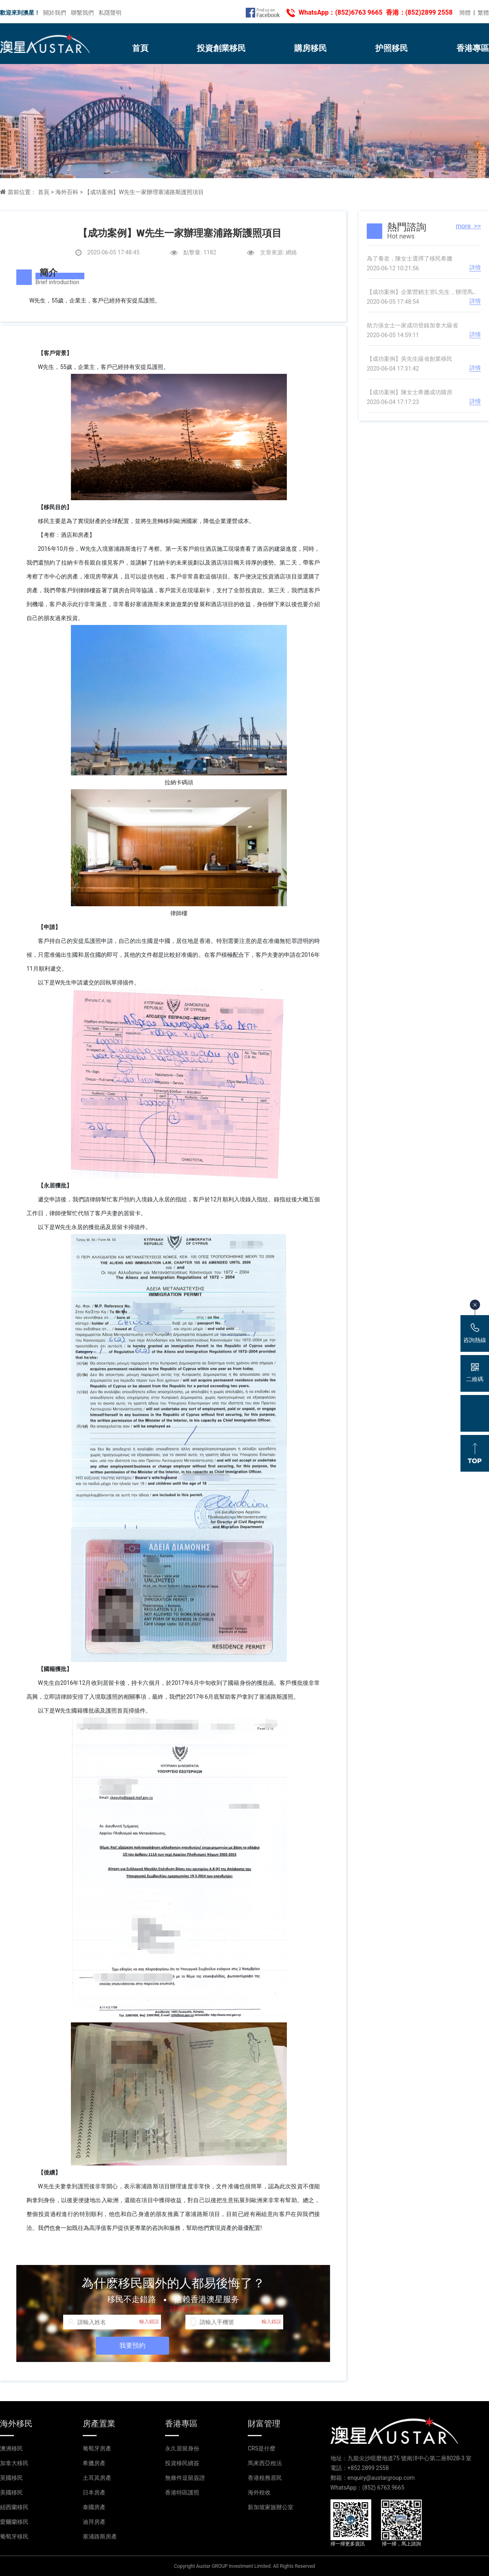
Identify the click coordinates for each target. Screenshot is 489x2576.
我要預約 (132, 2345)
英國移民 (11, 2477)
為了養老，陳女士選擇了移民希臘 (409, 258)
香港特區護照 (182, 2492)
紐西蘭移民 (14, 2507)
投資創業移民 (221, 48)
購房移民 (310, 48)
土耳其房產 (97, 2477)
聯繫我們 (82, 12)
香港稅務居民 (265, 2477)
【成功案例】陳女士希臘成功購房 (409, 392)
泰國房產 (94, 2507)
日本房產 (94, 2492)
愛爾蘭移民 (14, 2522)
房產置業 (99, 2423)
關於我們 (54, 12)
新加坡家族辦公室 (270, 2507)
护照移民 (391, 48)
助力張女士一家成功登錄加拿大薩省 (412, 325)
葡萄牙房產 (97, 2448)
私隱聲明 (110, 12)
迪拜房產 (94, 2522)
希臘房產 (94, 2463)
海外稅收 (259, 2492)
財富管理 (264, 2423)
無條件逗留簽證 (185, 2477)
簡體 (465, 12)
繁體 (483, 12)
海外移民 (16, 2423)
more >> (468, 226)
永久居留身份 (182, 2448)
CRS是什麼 (261, 2448)
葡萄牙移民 (14, 2536)
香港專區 (472, 48)
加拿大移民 (14, 2463)
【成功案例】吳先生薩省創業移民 (409, 358)
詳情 (475, 267)
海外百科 (66, 192)
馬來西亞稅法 (265, 2463)
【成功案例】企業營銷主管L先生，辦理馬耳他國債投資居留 (424, 292)
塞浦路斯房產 (100, 2536)
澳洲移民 (11, 2448)
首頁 (140, 48)
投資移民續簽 (182, 2463)
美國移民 (11, 2492)
